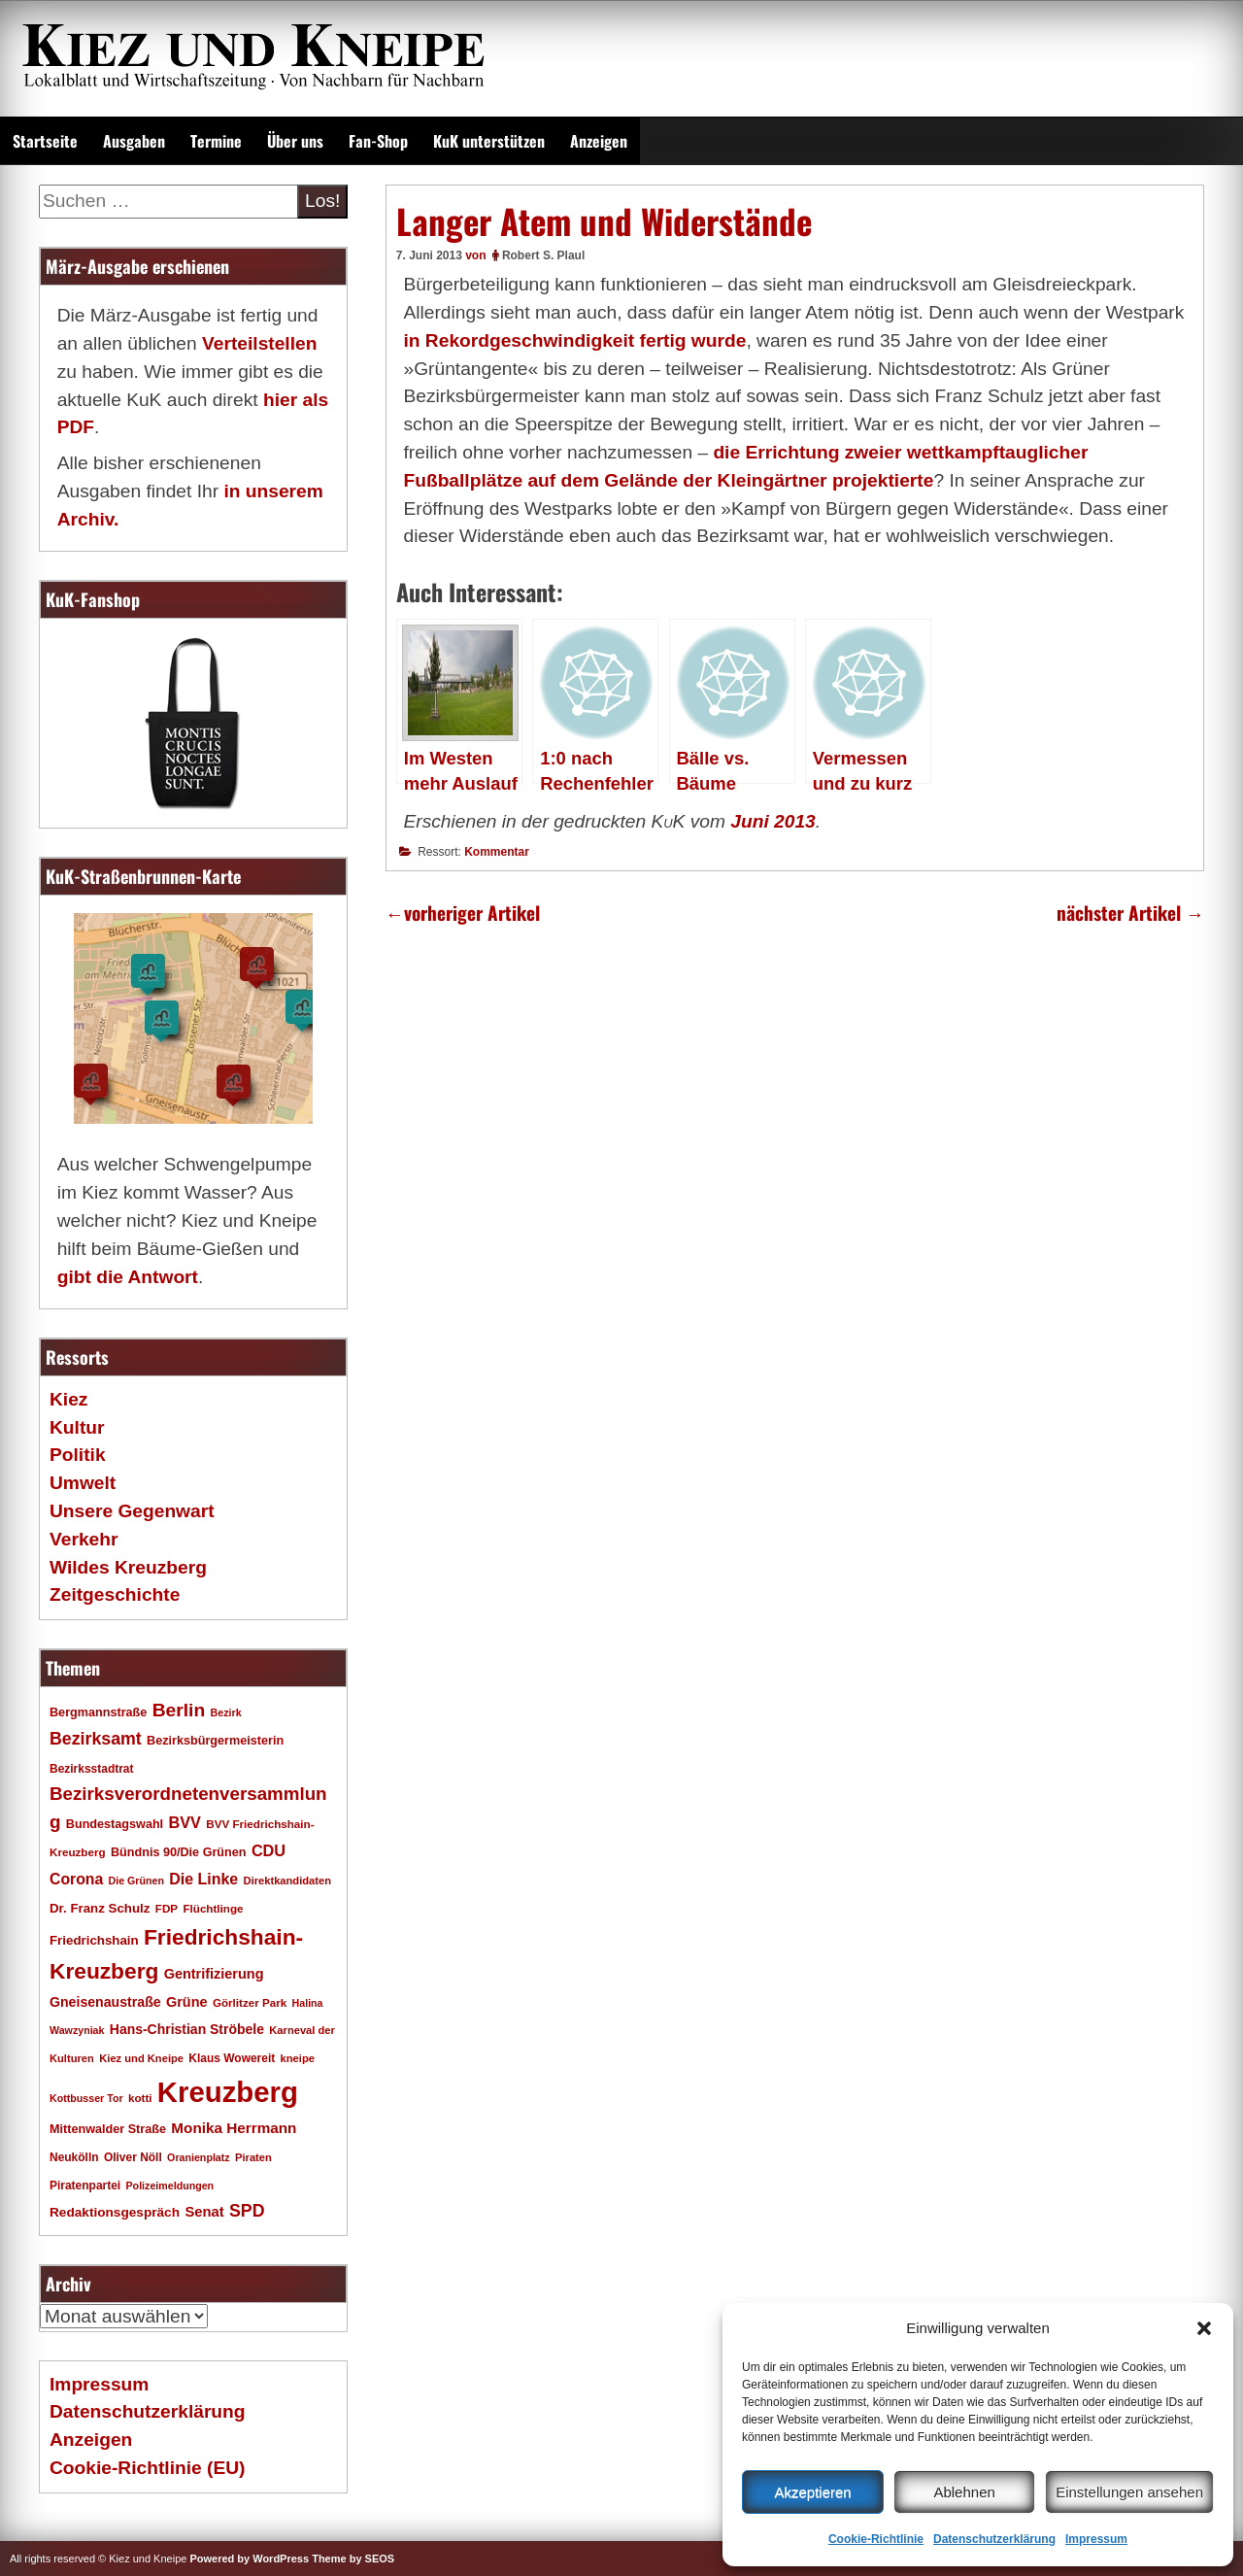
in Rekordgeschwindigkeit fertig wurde (574, 340)
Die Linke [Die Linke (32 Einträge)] (203, 1879)
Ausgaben (134, 141)
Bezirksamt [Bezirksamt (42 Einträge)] (96, 1738)
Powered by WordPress (249, 2558)
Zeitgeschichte (115, 1594)
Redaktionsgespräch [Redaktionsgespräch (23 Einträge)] (115, 2212)
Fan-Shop (378, 141)
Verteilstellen (259, 343)
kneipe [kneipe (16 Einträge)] (298, 2058)
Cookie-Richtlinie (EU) (147, 2467)
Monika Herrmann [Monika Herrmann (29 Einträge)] (233, 2127)
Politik (78, 1454)
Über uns (295, 141)
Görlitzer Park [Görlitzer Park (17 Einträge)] (249, 2002)
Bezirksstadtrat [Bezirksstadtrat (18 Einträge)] (91, 1769)
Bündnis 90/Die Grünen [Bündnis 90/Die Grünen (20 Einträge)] (179, 1852)
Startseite (45, 141)
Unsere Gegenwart (132, 1511)
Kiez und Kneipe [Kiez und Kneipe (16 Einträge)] (141, 2058)
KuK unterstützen (489, 141)
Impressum (1096, 2539)
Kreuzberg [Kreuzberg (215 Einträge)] (227, 2092)
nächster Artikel (1130, 912)
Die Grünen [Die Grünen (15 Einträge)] (136, 1880)
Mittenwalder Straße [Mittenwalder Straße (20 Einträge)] (108, 2129)
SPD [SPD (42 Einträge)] (247, 2210)
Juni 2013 (772, 821)
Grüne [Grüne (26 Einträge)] (187, 2002)
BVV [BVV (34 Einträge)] (184, 1822)
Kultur (77, 1427)
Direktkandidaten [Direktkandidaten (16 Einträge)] (288, 1880)
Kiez (68, 1399)
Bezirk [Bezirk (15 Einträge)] (226, 1712)
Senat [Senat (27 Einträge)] (204, 2212)
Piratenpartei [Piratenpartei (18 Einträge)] (85, 2185)
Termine (216, 141)
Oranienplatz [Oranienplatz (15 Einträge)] (198, 2157)
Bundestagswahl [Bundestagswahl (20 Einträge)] (114, 1824)
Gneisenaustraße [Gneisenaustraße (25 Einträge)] (105, 2002)
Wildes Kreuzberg (128, 1567)
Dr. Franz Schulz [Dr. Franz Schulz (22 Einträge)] (100, 1908)
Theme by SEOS (353, 2558)
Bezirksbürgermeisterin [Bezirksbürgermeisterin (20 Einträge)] (215, 1740)
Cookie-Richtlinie (876, 2539)
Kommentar (496, 852)
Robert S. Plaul (543, 255)
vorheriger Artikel (463, 912)
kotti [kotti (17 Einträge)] (140, 2097)
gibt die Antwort (127, 1277)
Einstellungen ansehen (1129, 2492)
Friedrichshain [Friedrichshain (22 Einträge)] (94, 1940)
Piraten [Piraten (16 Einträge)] (253, 2157)
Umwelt (83, 1483)
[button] (1204, 2328)
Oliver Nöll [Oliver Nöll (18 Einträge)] (133, 2157)
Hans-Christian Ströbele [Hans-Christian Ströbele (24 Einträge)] (187, 2029)
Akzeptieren (812, 2492)
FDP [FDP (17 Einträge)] (166, 1908)
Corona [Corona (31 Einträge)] (76, 1879)
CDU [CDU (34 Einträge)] (269, 1850)
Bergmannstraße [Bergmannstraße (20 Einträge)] (98, 1712)
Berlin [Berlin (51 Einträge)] (179, 1710)
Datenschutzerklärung (994, 2539)
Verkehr (84, 1539)
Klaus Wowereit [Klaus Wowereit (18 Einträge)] (231, 2058)
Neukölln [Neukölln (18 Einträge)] (74, 2157)
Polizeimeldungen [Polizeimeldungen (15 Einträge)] (170, 2185)
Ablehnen (963, 2492)
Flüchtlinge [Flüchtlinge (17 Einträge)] (213, 1908)
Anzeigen (598, 141)
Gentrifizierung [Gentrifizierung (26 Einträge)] (214, 1974)
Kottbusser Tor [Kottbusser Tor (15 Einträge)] (86, 2098)
